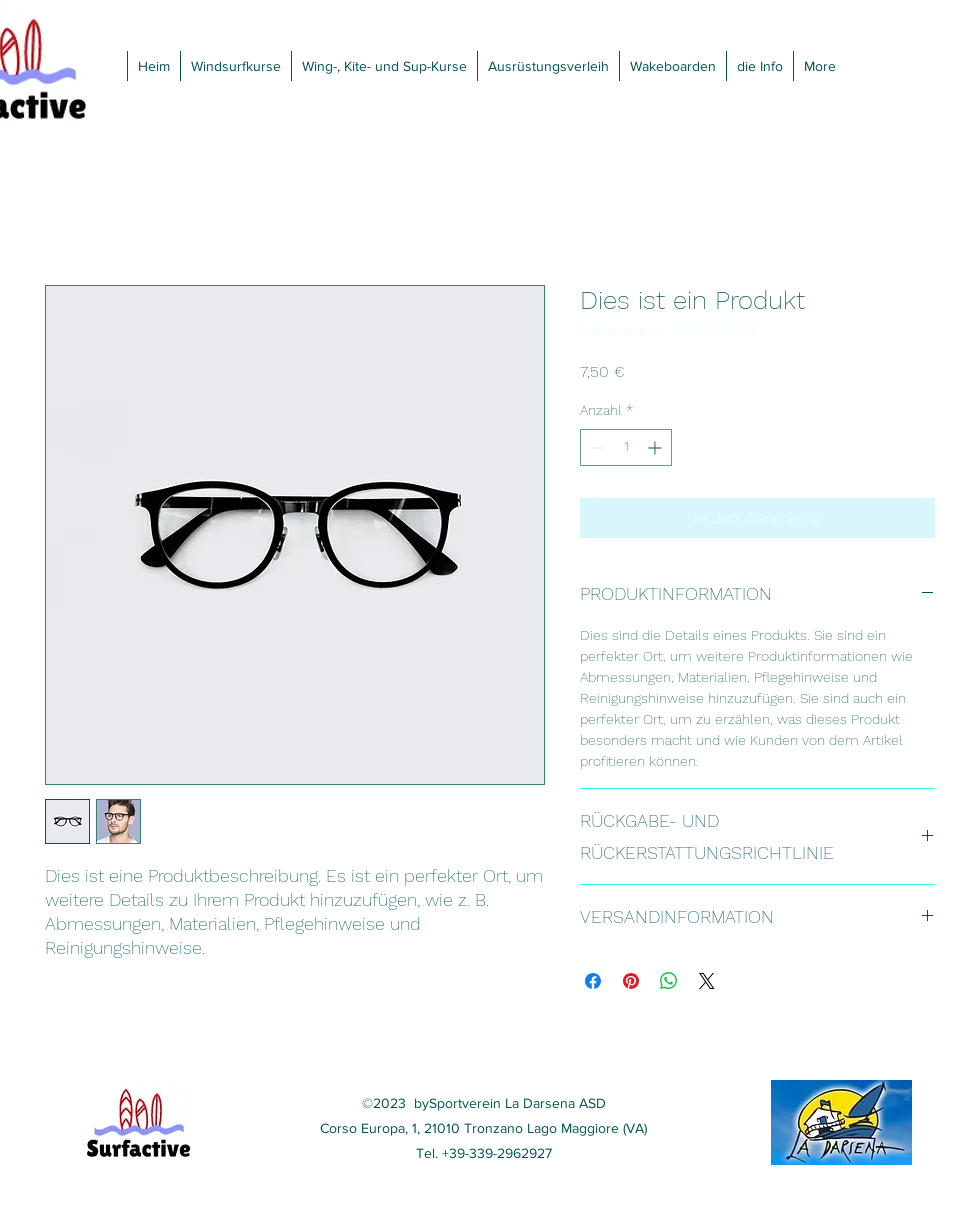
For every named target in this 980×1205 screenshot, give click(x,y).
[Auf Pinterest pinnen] (631, 981)
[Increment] (656, 447)
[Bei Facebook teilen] (593, 981)
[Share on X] (707, 981)
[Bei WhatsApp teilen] (669, 981)
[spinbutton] (626, 447)
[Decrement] (595, 447)
